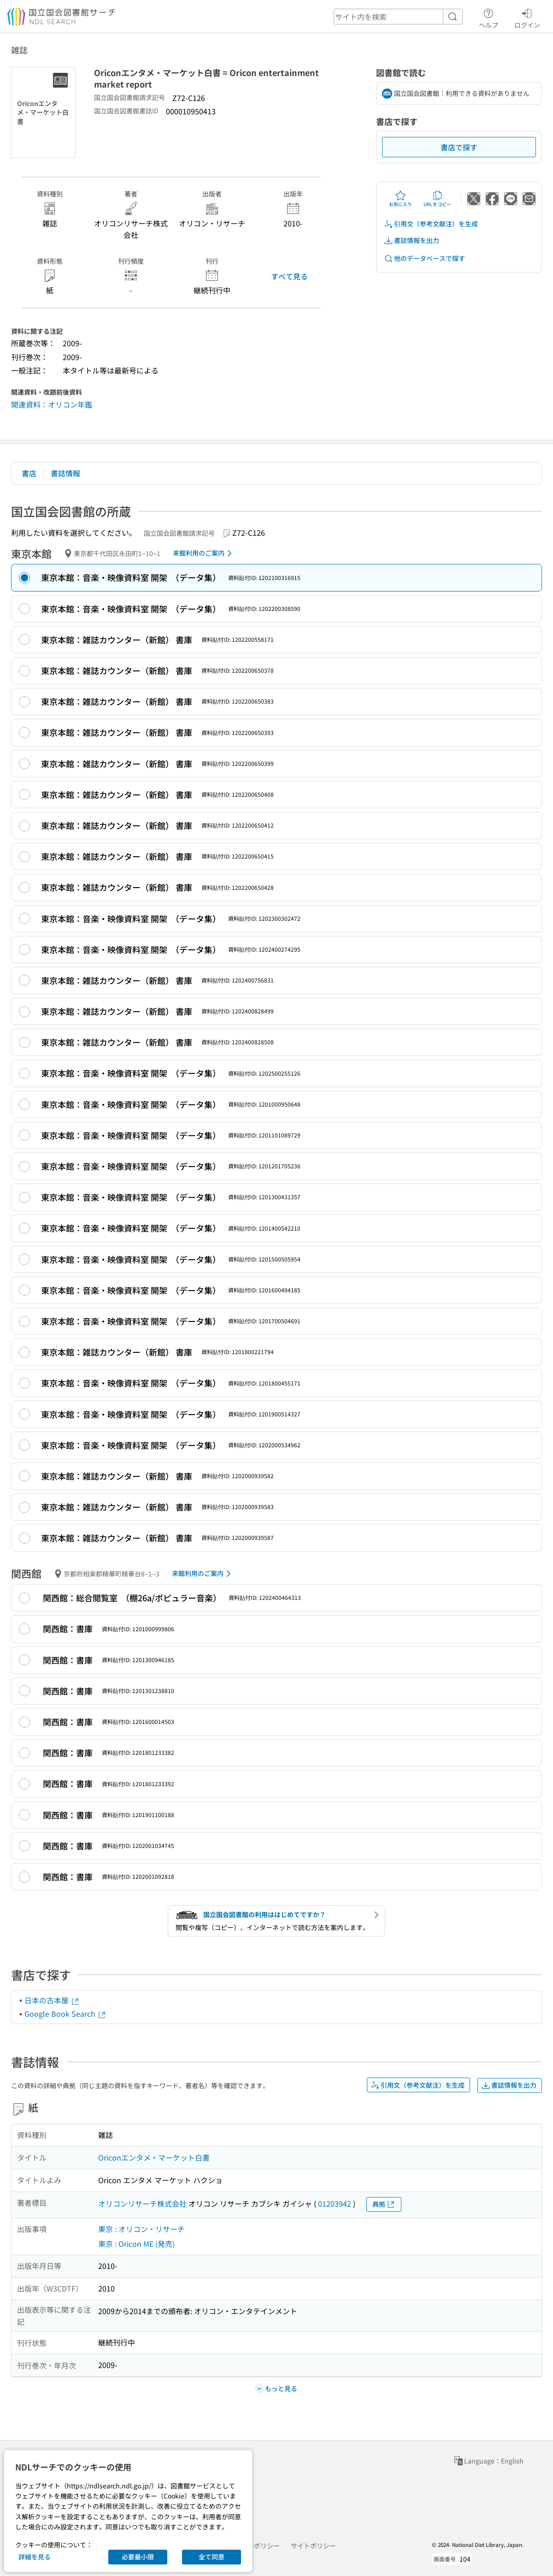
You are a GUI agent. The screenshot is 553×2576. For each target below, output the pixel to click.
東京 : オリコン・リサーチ (141, 2228)
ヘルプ (488, 17)
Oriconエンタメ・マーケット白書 (154, 2157)
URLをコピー (437, 198)
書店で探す (459, 147)
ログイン (527, 17)
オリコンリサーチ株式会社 (142, 2203)
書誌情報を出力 (411, 240)
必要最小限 (138, 2556)
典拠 (383, 2204)
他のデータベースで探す (424, 258)
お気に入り (400, 198)
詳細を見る (34, 2556)
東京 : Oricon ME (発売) (136, 2243)
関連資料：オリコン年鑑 (51, 404)
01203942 (334, 2203)
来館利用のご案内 (204, 553)
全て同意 (211, 2556)
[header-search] (398, 16)
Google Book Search (65, 2013)
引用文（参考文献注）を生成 (431, 224)
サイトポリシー (313, 2545)
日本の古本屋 (52, 2000)
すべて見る (289, 276)
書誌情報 (65, 473)
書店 (29, 473)
